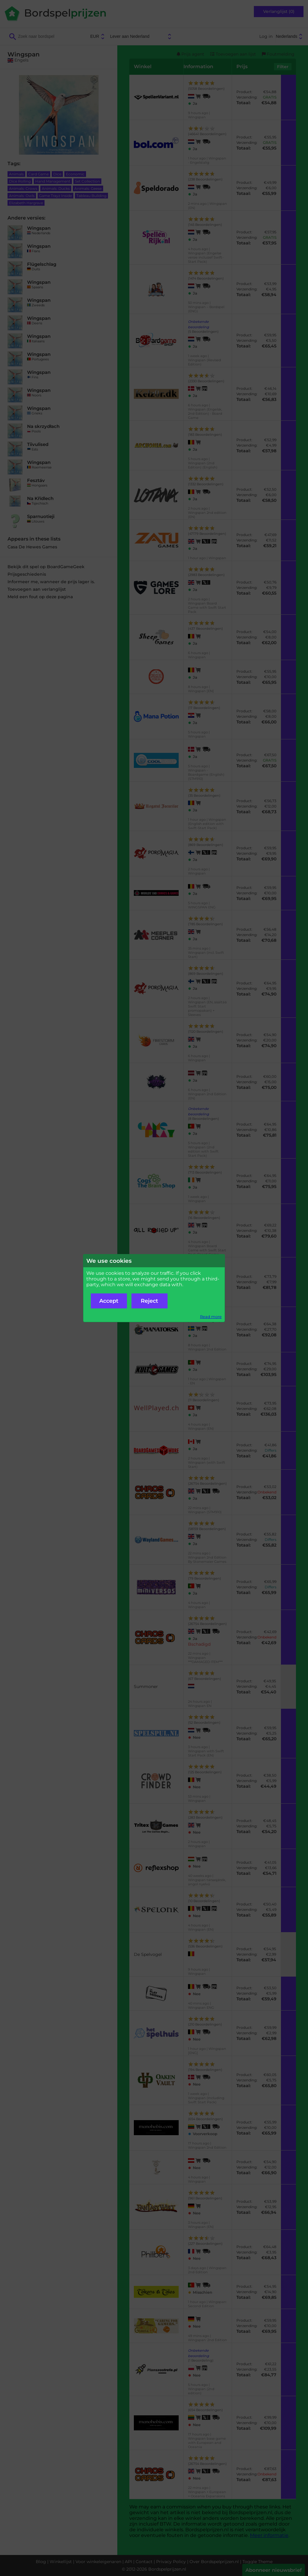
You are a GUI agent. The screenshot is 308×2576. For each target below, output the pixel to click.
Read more (211, 1316)
